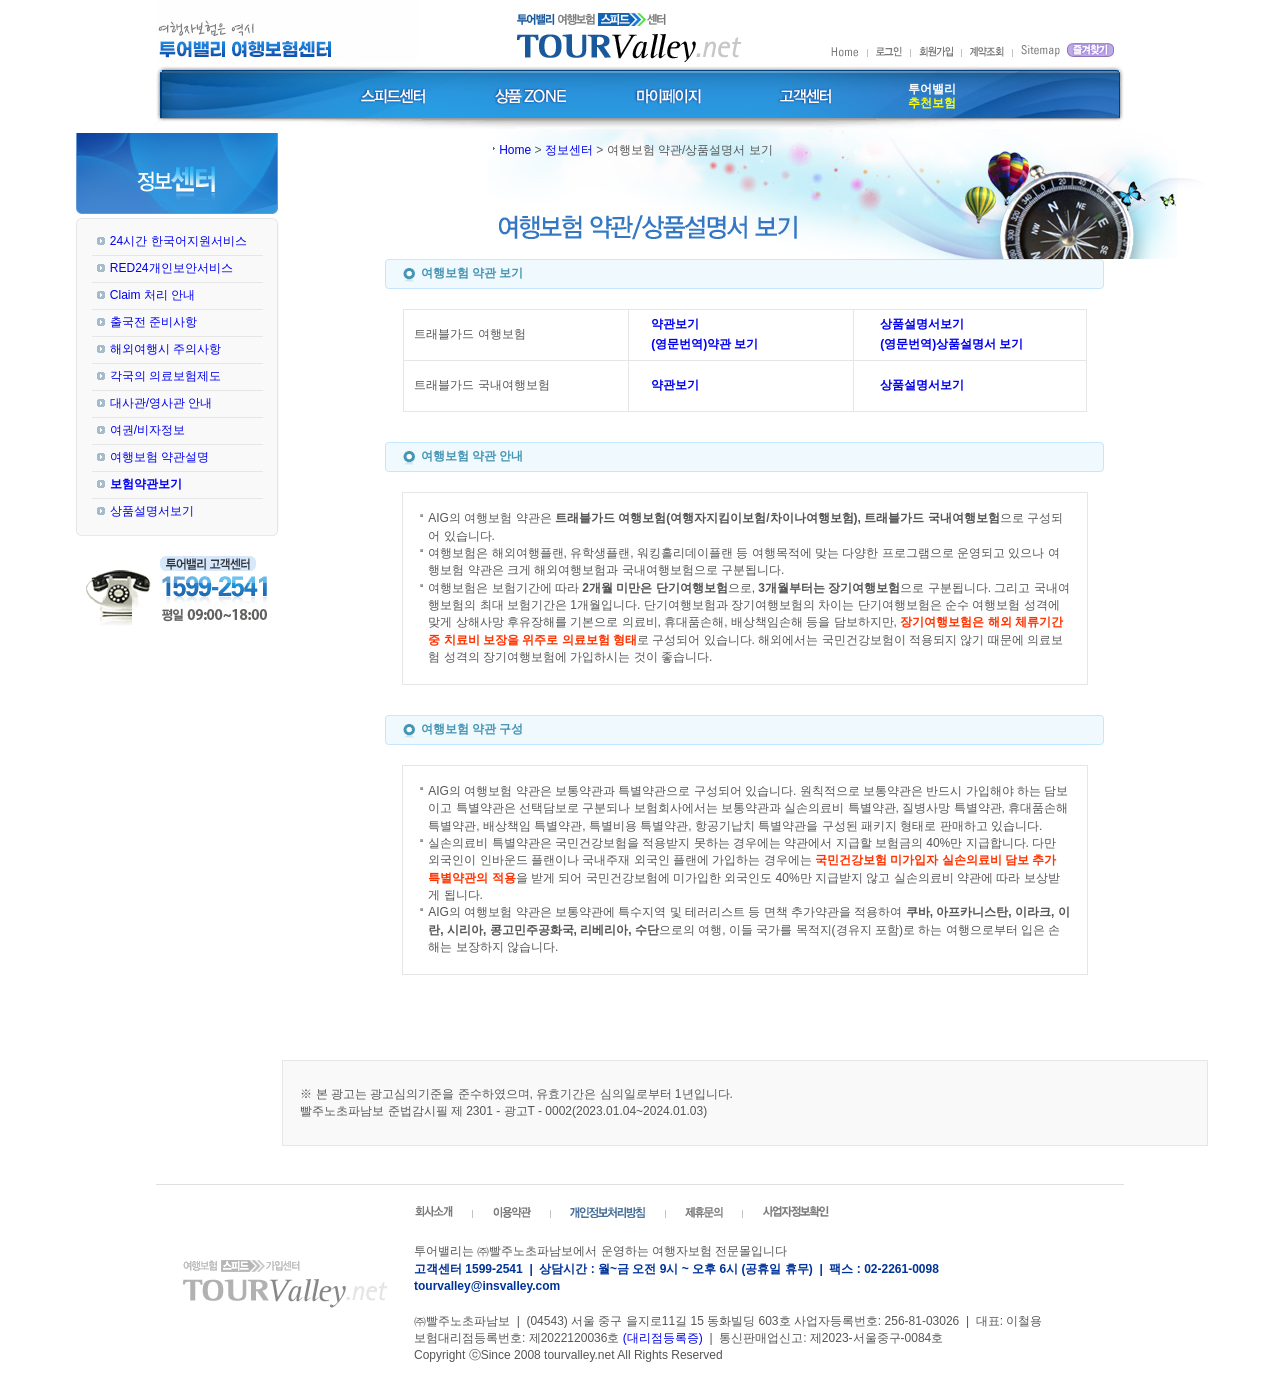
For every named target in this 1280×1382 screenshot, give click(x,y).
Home (515, 150)
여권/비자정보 (147, 430)
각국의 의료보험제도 (165, 376)
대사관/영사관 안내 (161, 403)
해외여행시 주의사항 (165, 349)
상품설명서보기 (152, 511)
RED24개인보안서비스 (171, 268)
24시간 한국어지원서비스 (178, 241)
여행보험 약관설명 (159, 457)
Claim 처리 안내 (152, 295)
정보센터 (569, 150)
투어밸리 (932, 96)
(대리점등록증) (663, 1338)
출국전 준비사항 (153, 322)
